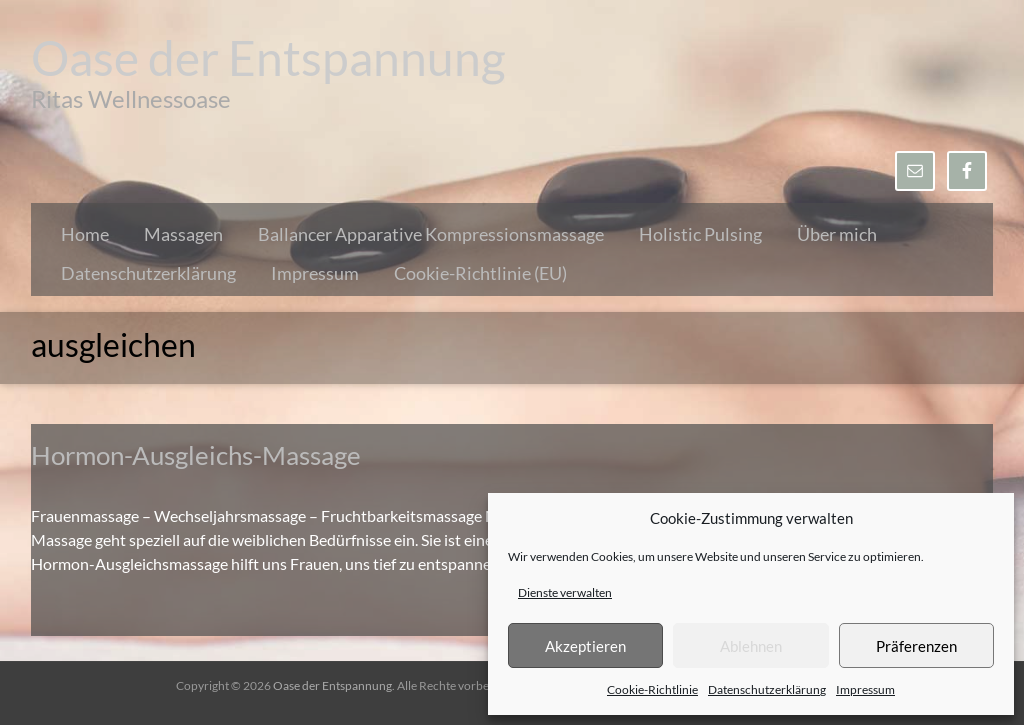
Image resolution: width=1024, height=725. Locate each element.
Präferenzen (916, 646)
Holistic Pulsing (700, 234)
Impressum (865, 689)
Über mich (837, 234)
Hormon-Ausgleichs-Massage (196, 455)
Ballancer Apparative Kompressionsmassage (431, 234)
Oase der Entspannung (268, 57)
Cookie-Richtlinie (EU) (480, 273)
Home (85, 234)
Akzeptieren (585, 646)
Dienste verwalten (565, 592)
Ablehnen (751, 646)
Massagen (183, 234)
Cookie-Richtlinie (652, 689)
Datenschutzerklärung (767, 689)
